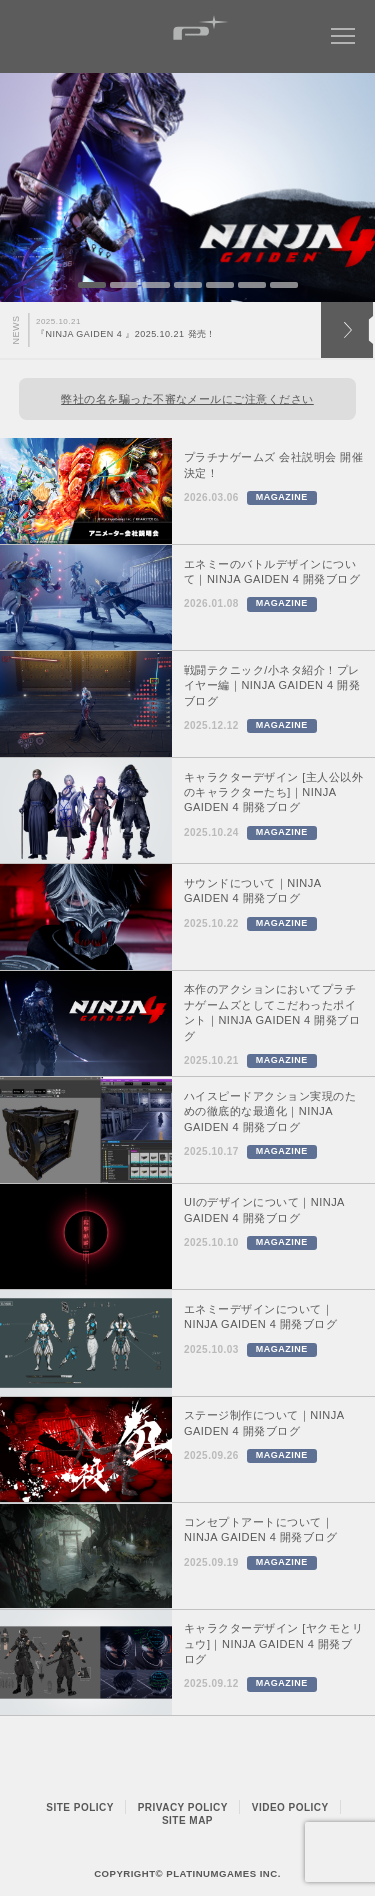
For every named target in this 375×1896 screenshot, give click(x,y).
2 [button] (124, 285)
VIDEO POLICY (290, 1807)
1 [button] (92, 285)
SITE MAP (187, 1820)
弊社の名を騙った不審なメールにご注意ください (187, 399)
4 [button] (188, 285)
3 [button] (156, 285)
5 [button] (220, 285)
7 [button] (284, 285)
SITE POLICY (80, 1807)
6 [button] (252, 285)
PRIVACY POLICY (183, 1807)
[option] (187, 187)
